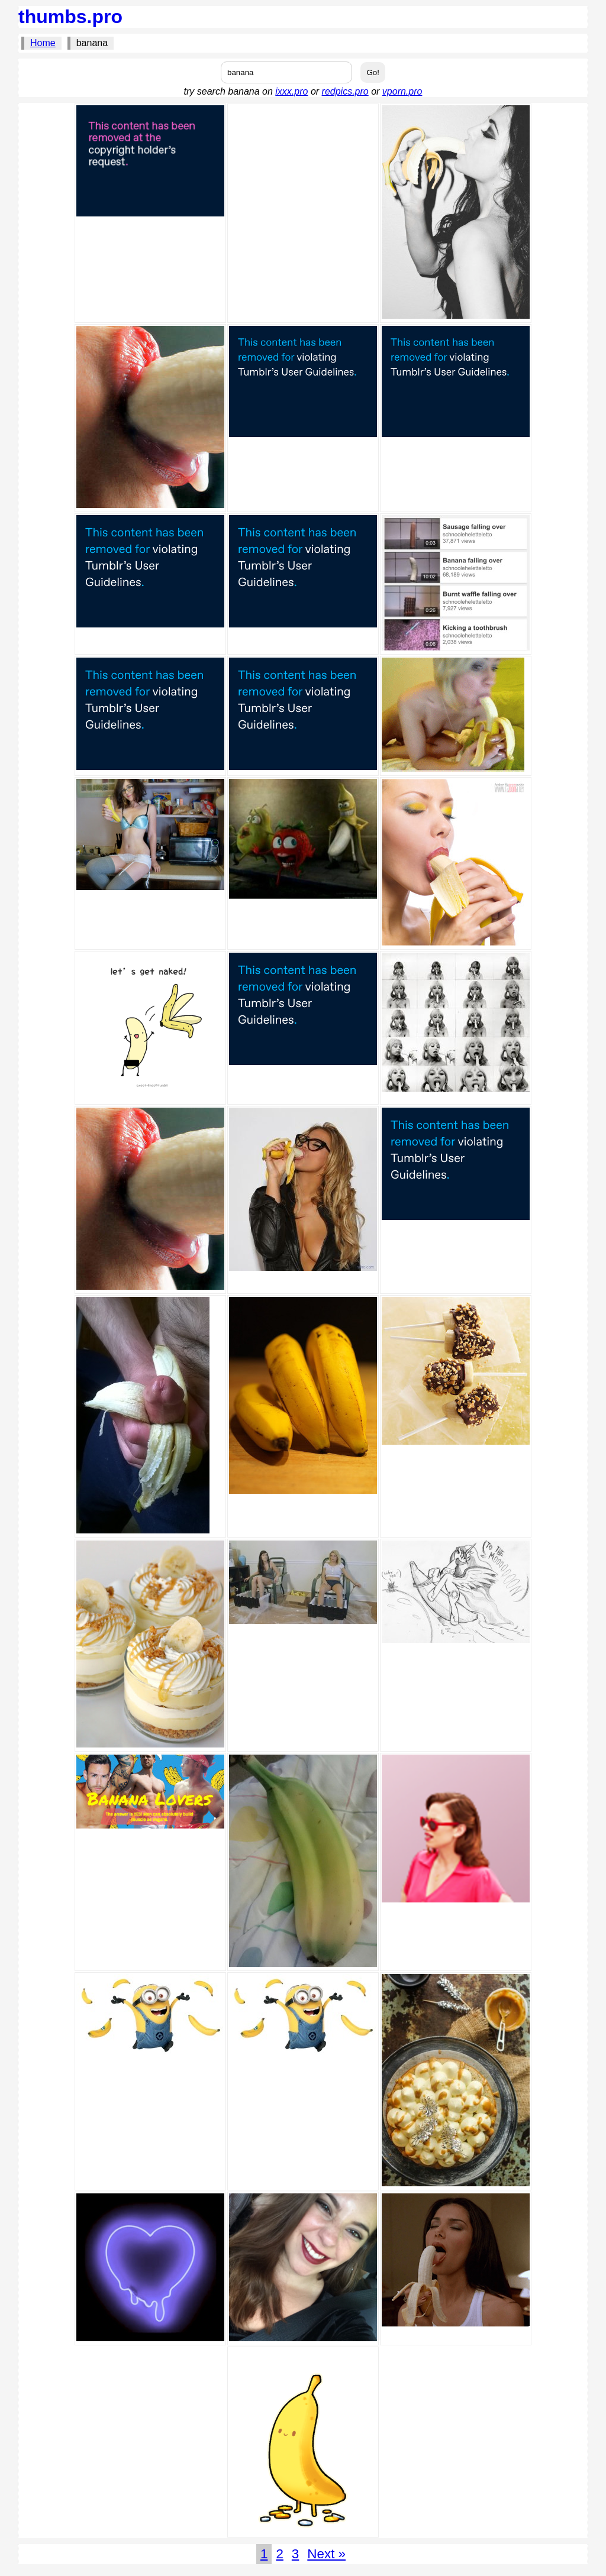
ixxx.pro (291, 91)
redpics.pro (345, 91)
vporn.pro (402, 91)
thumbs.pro (70, 16)
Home (43, 43)
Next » (326, 2553)
